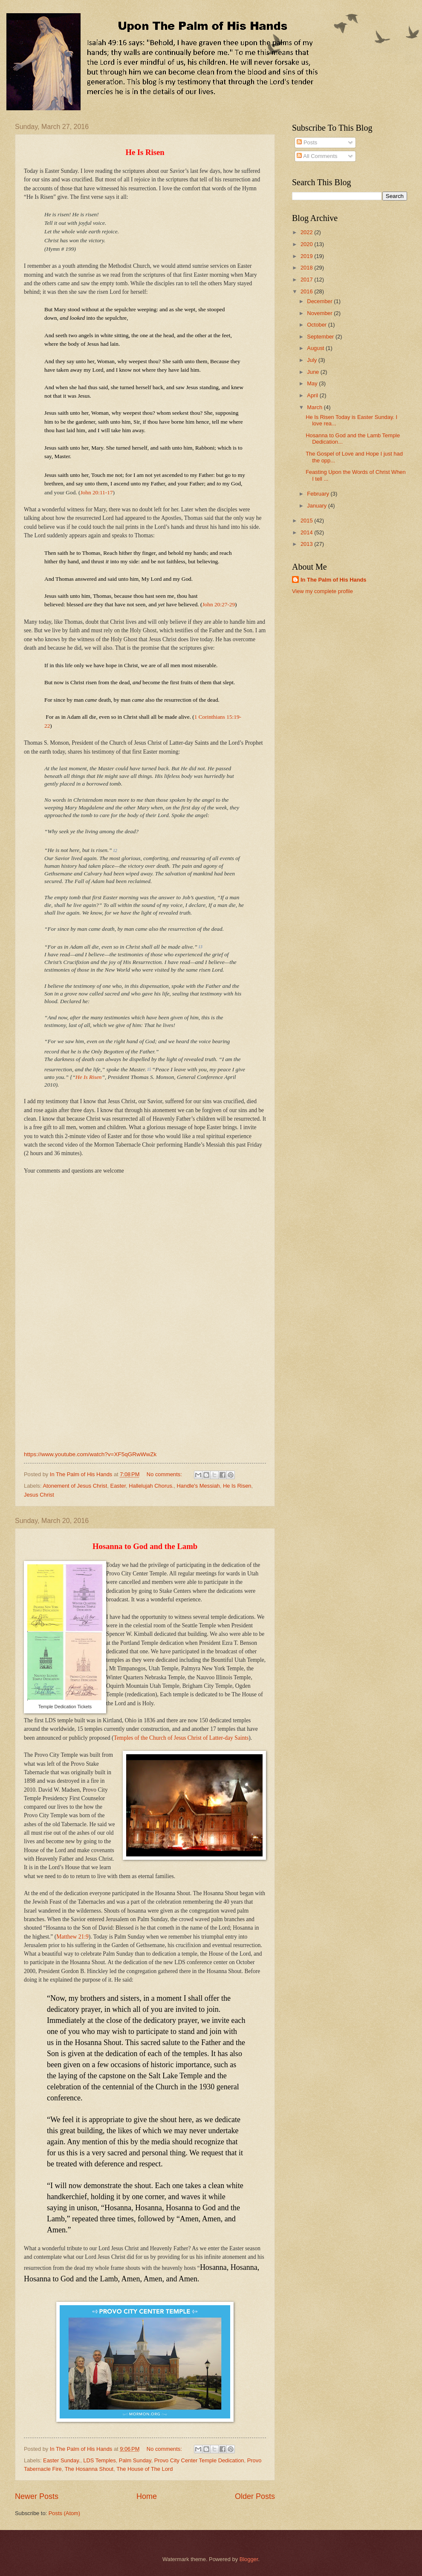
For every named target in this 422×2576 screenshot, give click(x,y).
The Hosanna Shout (89, 2469)
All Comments (317, 156)
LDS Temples (99, 2460)
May (313, 383)
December (320, 301)
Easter (118, 1486)
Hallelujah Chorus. (151, 1486)
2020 (307, 244)
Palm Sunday (135, 2460)
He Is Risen (88, 1077)
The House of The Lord (144, 2469)
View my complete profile (322, 591)
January (317, 505)
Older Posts (255, 2496)
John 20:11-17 (96, 492)
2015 (307, 520)
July (312, 360)
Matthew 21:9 (72, 1936)
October (317, 324)
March (315, 407)
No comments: (165, 1474)
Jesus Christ (39, 1495)
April (313, 395)
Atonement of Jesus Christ (75, 1486)
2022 (307, 232)
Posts (307, 142)
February (318, 494)
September (321, 336)
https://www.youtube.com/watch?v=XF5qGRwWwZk (90, 1454)
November (320, 313)
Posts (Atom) (64, 2513)
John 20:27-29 (218, 604)
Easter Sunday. (61, 2460)
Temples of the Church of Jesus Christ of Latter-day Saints (181, 1738)
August (316, 348)
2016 (307, 291)
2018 (307, 267)
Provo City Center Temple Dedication (199, 2460)
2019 (307, 256)
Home (146, 2496)
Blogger (249, 2559)
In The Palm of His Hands (334, 580)
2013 (307, 544)
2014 (307, 532)
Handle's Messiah (198, 1486)
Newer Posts (36, 2496)
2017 (307, 279)
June (314, 372)
